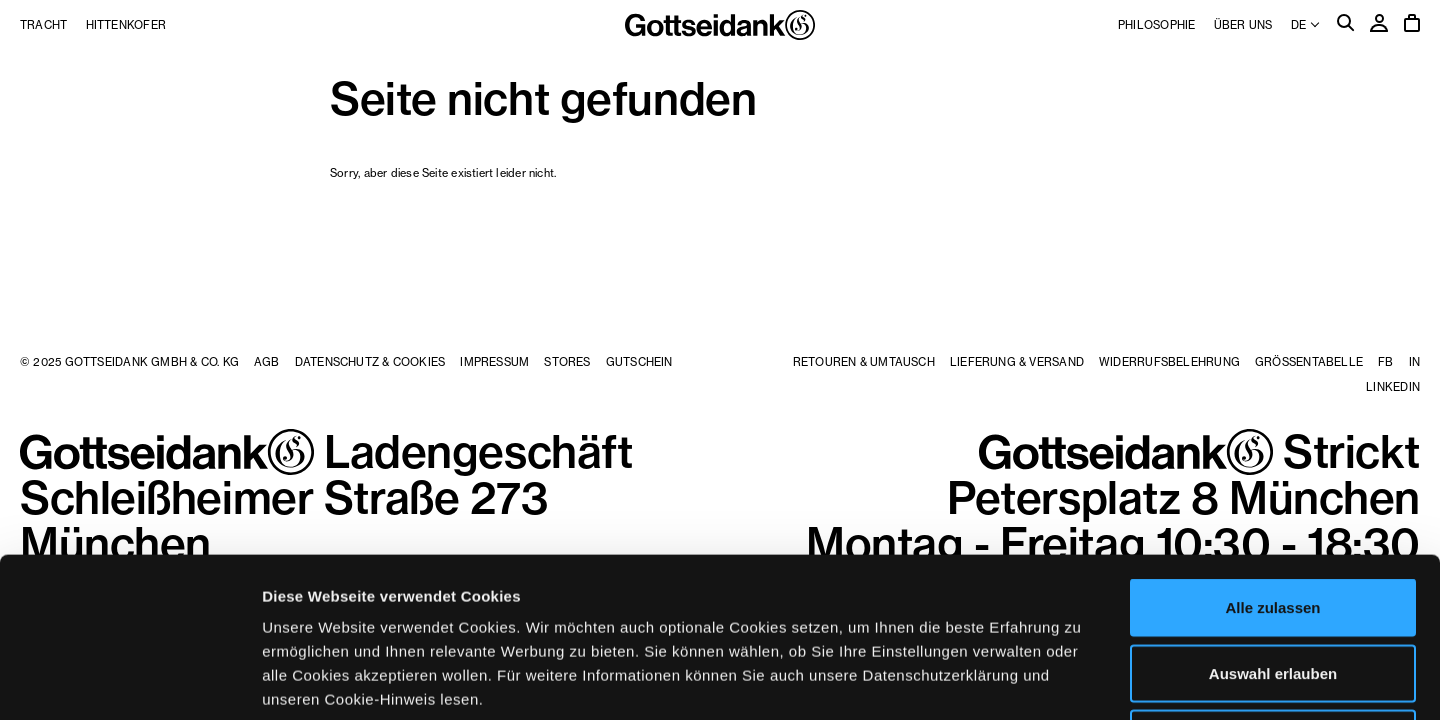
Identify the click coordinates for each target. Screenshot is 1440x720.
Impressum (494, 362)
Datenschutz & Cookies (370, 362)
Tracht (43, 25)
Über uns (1243, 25)
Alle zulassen (1272, 457)
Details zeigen (1063, 680)
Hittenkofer (126, 25)
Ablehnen (1273, 588)
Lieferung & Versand (1017, 362)
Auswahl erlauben (1273, 523)
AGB (267, 362)
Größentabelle (1309, 362)
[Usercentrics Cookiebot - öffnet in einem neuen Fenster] (129, 681)
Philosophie (1156, 25)
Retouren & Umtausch (864, 362)
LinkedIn (1393, 387)
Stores (567, 362)
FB (1385, 362)
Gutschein (639, 362)
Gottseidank (720, 25)
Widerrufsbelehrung (1169, 362)
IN (1414, 362)
